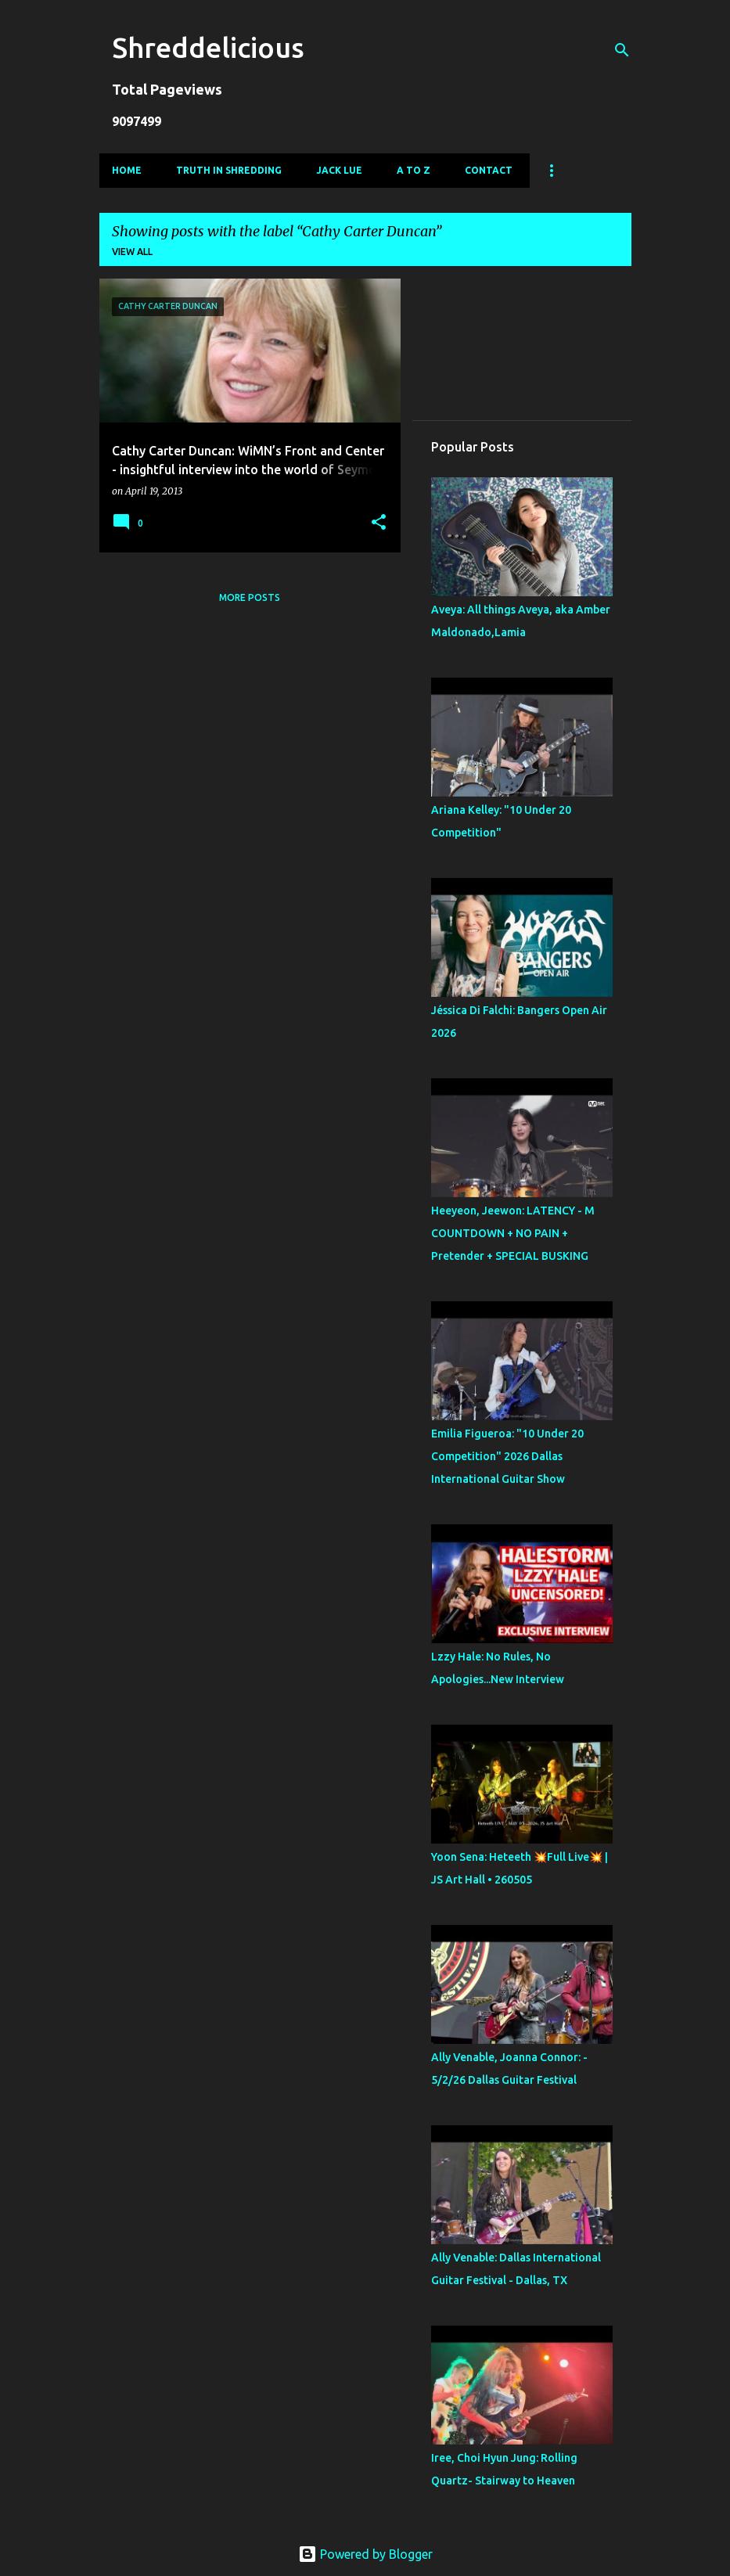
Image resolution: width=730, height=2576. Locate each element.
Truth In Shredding (229, 170)
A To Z (413, 170)
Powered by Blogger (365, 2554)
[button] (378, 523)
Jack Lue (339, 170)
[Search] (622, 50)
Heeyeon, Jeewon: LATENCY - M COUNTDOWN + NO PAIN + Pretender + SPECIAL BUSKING (513, 1233)
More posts (249, 597)
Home (127, 170)
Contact (488, 170)
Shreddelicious (208, 47)
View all (132, 251)
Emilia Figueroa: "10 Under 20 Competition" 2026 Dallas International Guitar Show (507, 1456)
